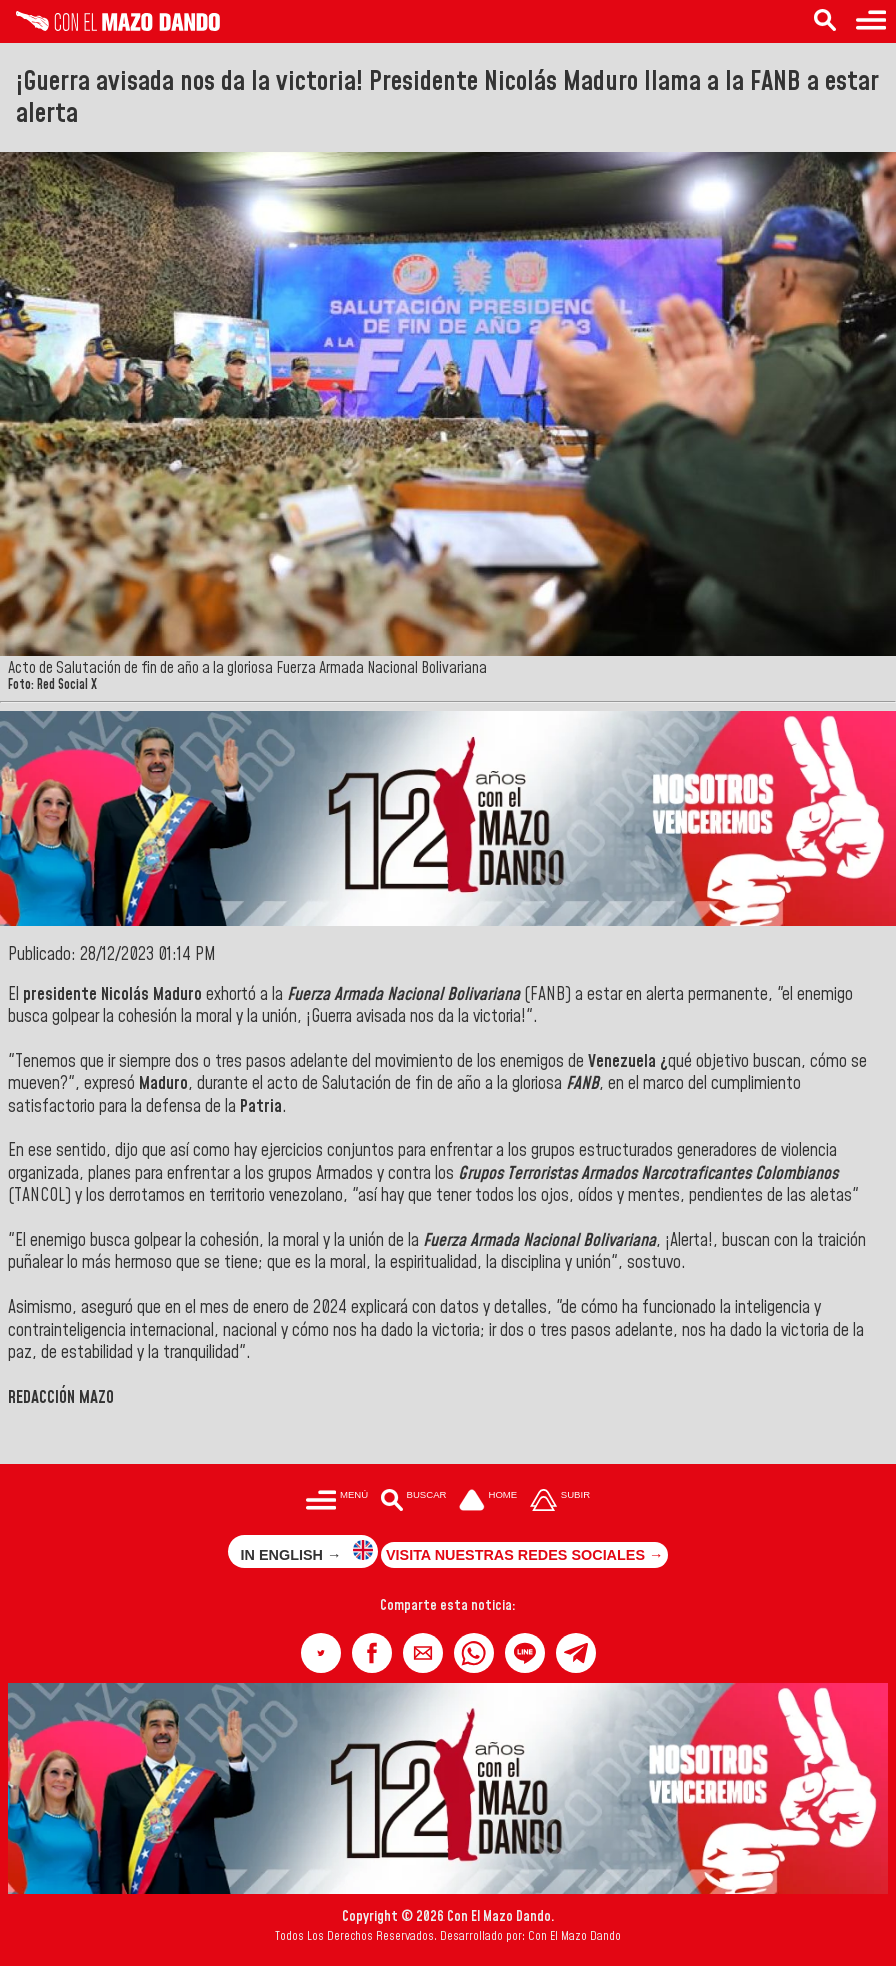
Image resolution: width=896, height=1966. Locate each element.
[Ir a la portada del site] (488, 1501)
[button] (321, 1653)
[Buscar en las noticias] (825, 21)
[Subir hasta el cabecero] (560, 1501)
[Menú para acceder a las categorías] (871, 21)
